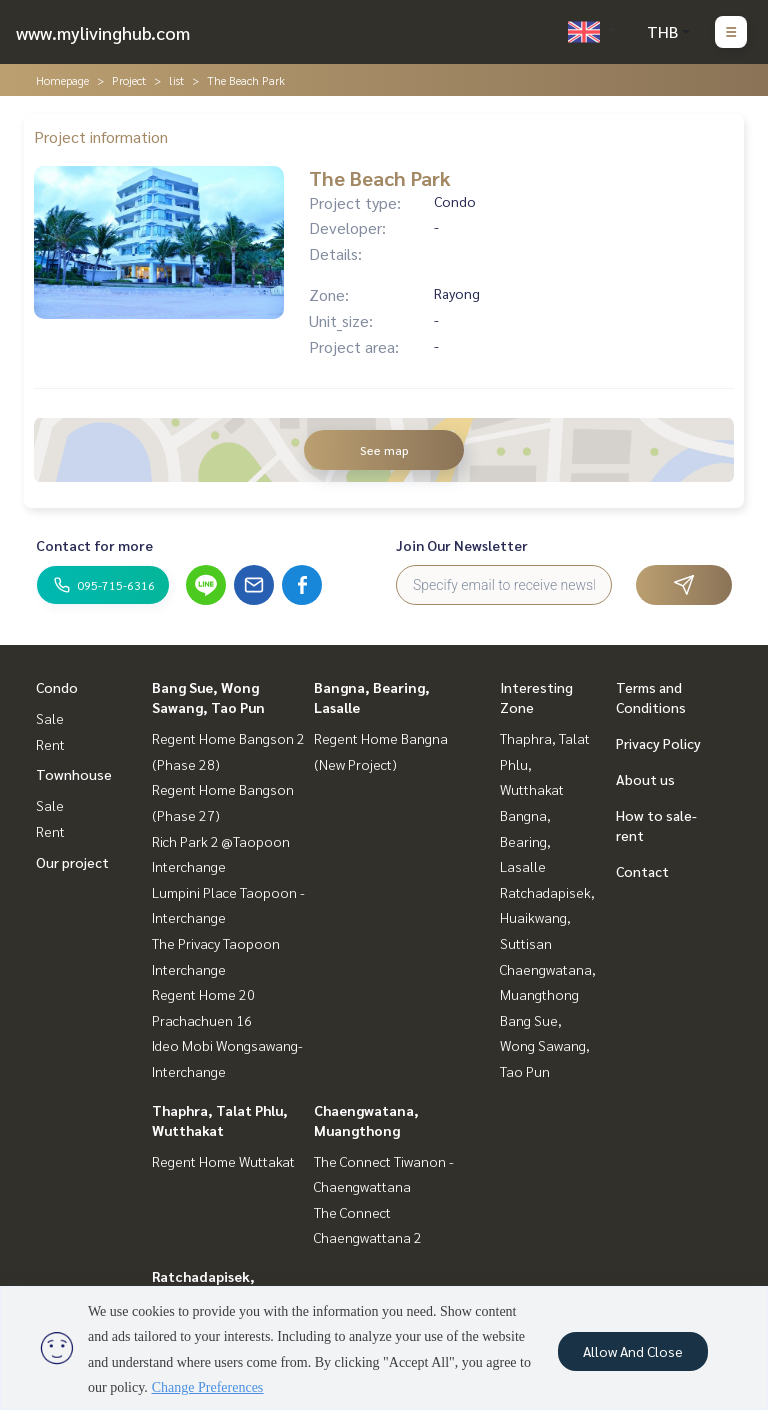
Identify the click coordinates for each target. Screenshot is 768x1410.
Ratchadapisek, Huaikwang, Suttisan (547, 917)
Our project (72, 862)
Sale (50, 718)
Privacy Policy (658, 743)
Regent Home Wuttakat (223, 1161)
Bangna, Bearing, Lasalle (525, 840)
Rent (50, 744)
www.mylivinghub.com (103, 32)
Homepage (62, 80)
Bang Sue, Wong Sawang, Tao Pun (545, 1045)
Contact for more (94, 545)
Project (129, 80)
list (176, 80)
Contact (642, 871)
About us (645, 779)
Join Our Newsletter (462, 545)
